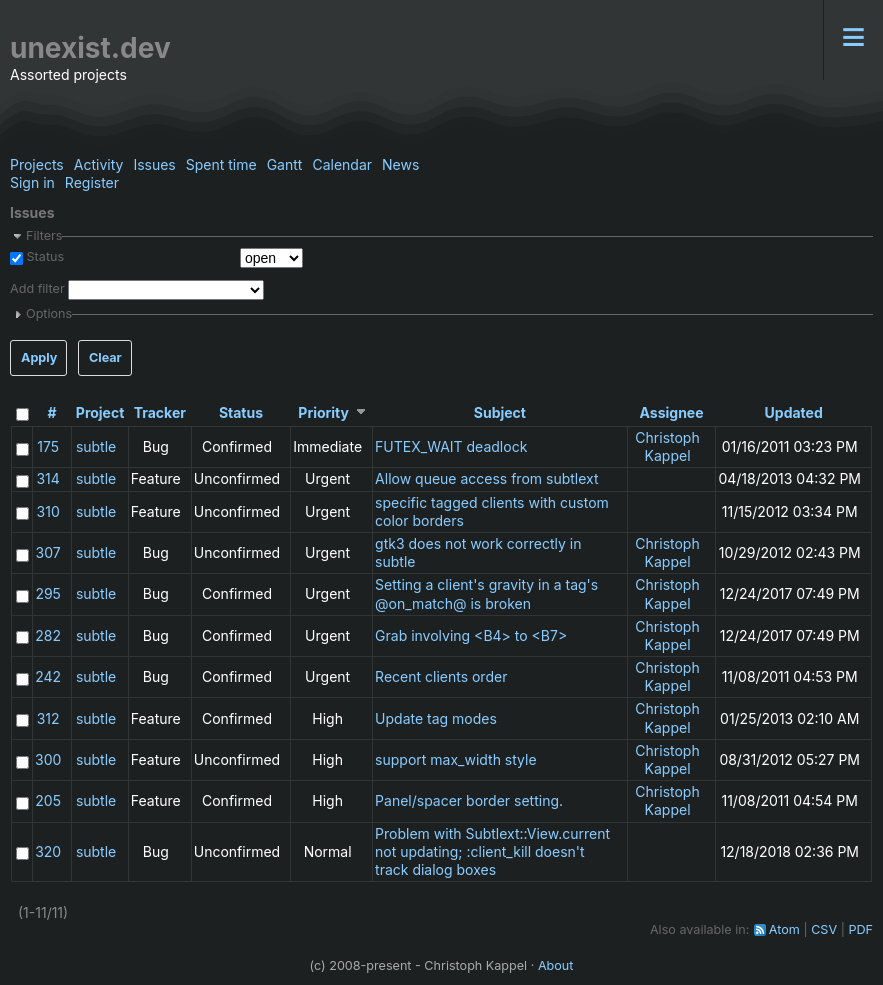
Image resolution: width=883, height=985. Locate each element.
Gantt (285, 164)
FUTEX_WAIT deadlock (451, 446)
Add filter (37, 288)
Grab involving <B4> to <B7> (471, 635)
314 (47, 478)
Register (92, 182)
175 (48, 446)
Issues (154, 164)
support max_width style (456, 759)
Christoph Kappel (667, 446)
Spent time (221, 164)
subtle (96, 446)
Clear (105, 357)
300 (48, 759)
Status (43, 256)
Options (49, 313)
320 (48, 851)
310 (48, 511)
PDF (860, 929)
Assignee (672, 412)
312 (48, 718)
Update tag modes (436, 718)
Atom (784, 929)
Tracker (160, 412)
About (556, 965)
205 (48, 800)
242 (48, 676)
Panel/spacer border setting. (469, 800)
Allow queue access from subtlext (486, 478)
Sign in (32, 182)
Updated (794, 412)
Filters (44, 235)
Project (100, 412)
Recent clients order (441, 676)
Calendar (342, 164)
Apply (39, 357)
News (400, 164)
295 (48, 593)
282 (48, 635)
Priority (323, 412)
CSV (824, 929)
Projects (37, 164)
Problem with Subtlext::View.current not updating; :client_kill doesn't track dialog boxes (492, 851)
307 (48, 552)
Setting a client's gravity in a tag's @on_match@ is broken (486, 593)
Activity (99, 164)
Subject (500, 412)
